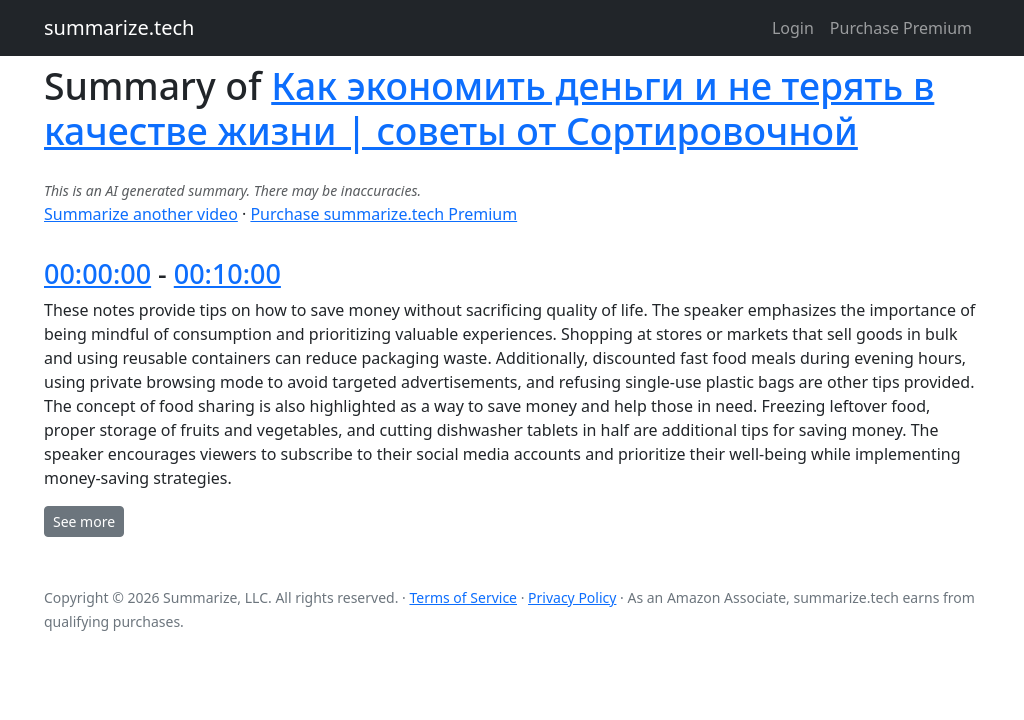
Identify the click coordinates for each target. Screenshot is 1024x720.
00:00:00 (97, 273)
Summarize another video (141, 214)
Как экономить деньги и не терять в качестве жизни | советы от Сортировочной (489, 108)
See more (84, 521)
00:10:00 (227, 273)
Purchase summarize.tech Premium (383, 214)
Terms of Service (463, 597)
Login (793, 28)
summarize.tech (119, 27)
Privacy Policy (572, 597)
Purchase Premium (901, 28)
